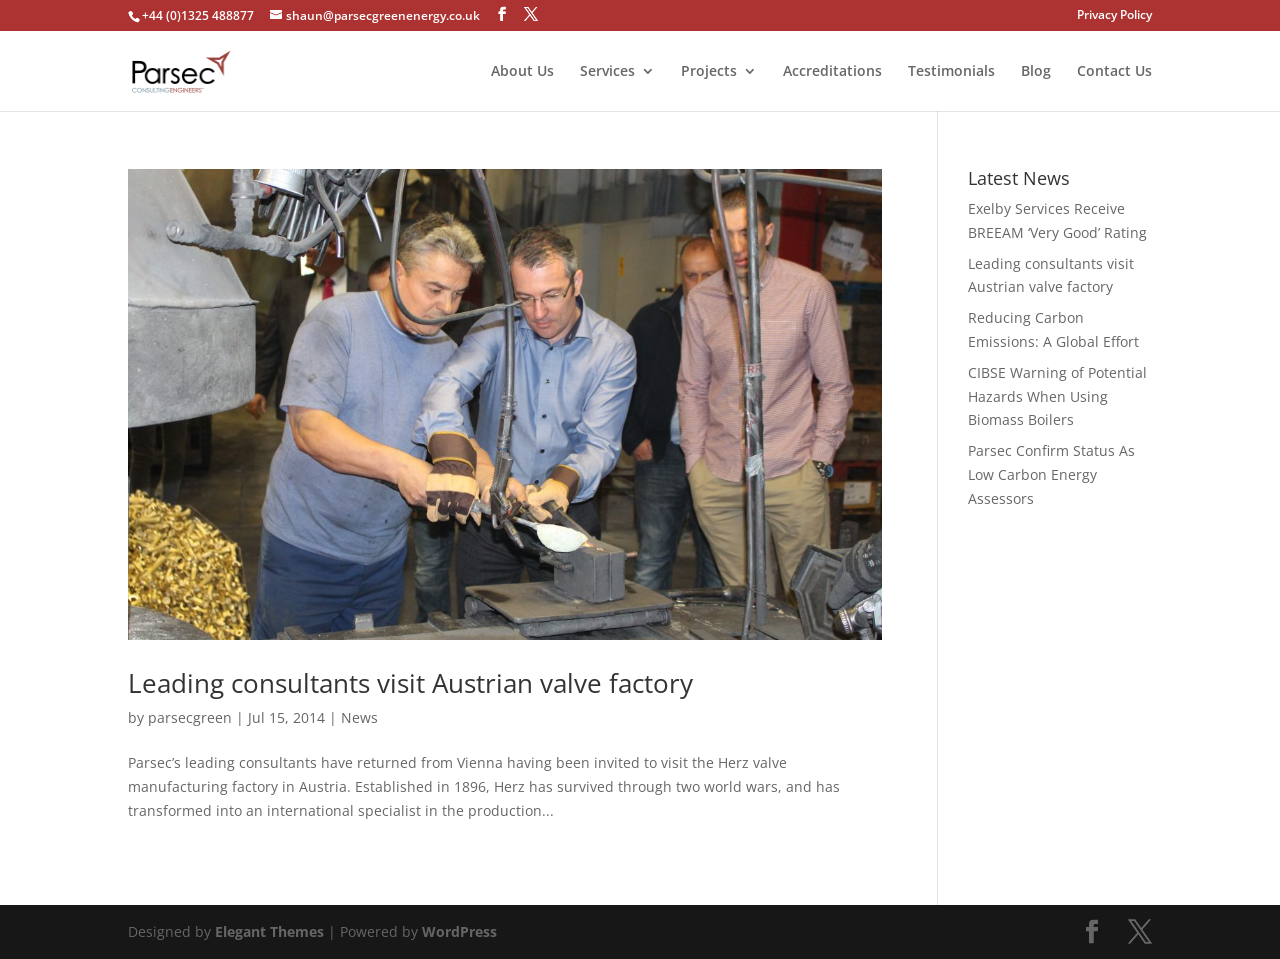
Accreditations (832, 72)
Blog (1036, 72)
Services (607, 72)
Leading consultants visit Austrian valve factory (410, 683)
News (359, 717)
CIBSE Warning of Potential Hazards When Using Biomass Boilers (1057, 396)
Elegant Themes (269, 931)
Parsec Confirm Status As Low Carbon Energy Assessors (1051, 474)
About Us (522, 72)
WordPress (459, 931)
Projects (709, 72)
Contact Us (1114, 72)
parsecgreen (190, 717)
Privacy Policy (1114, 16)
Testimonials (951, 72)
